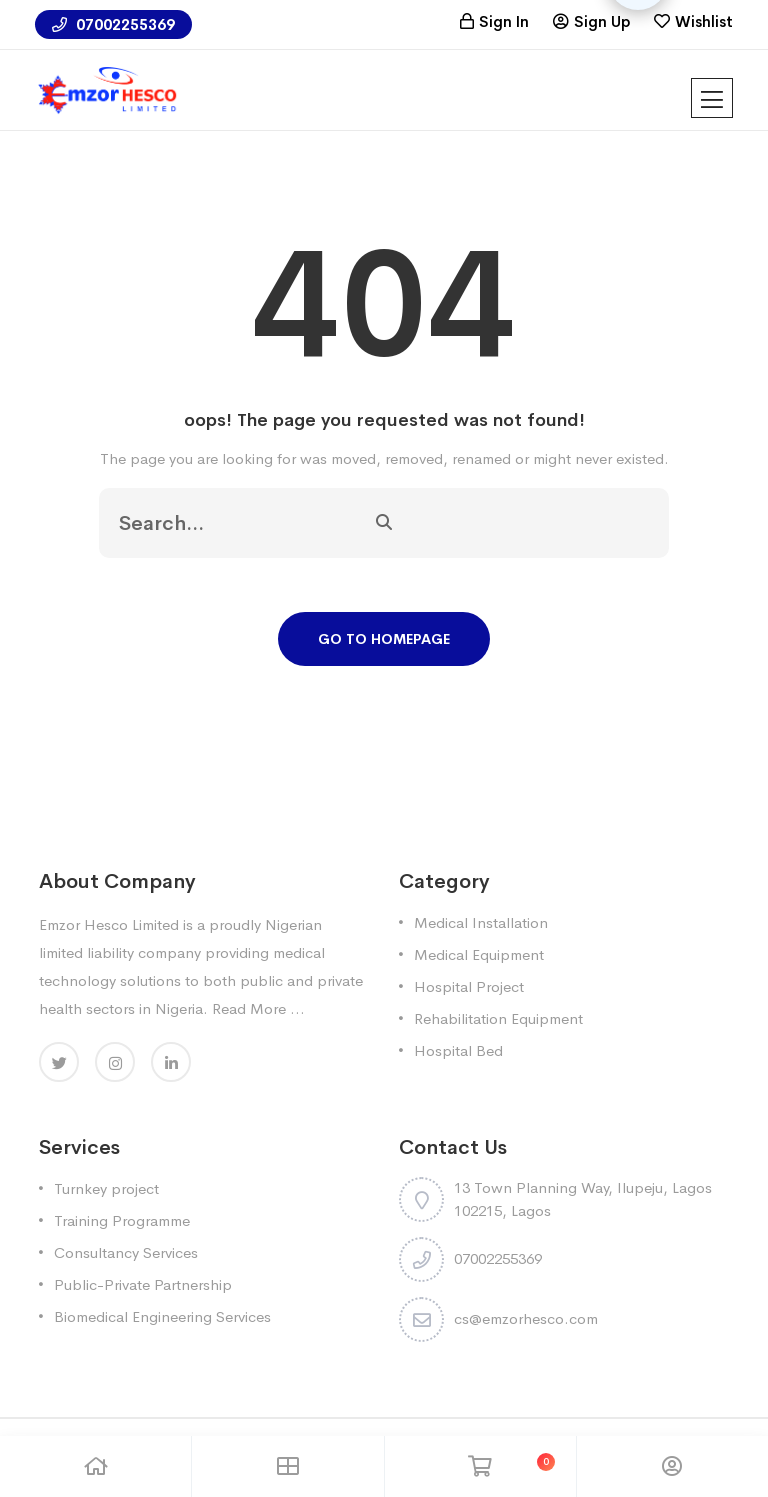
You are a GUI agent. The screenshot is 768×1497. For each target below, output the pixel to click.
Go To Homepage (384, 639)
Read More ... (258, 1008)
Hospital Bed (458, 1050)
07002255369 (113, 24)
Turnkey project (106, 1188)
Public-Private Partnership (143, 1284)
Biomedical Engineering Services (162, 1316)
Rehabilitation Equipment (498, 1018)
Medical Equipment (479, 954)
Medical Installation (481, 922)
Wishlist (704, 21)
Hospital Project (469, 986)
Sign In (504, 21)
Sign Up (602, 21)
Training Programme (122, 1220)
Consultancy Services (126, 1252)
